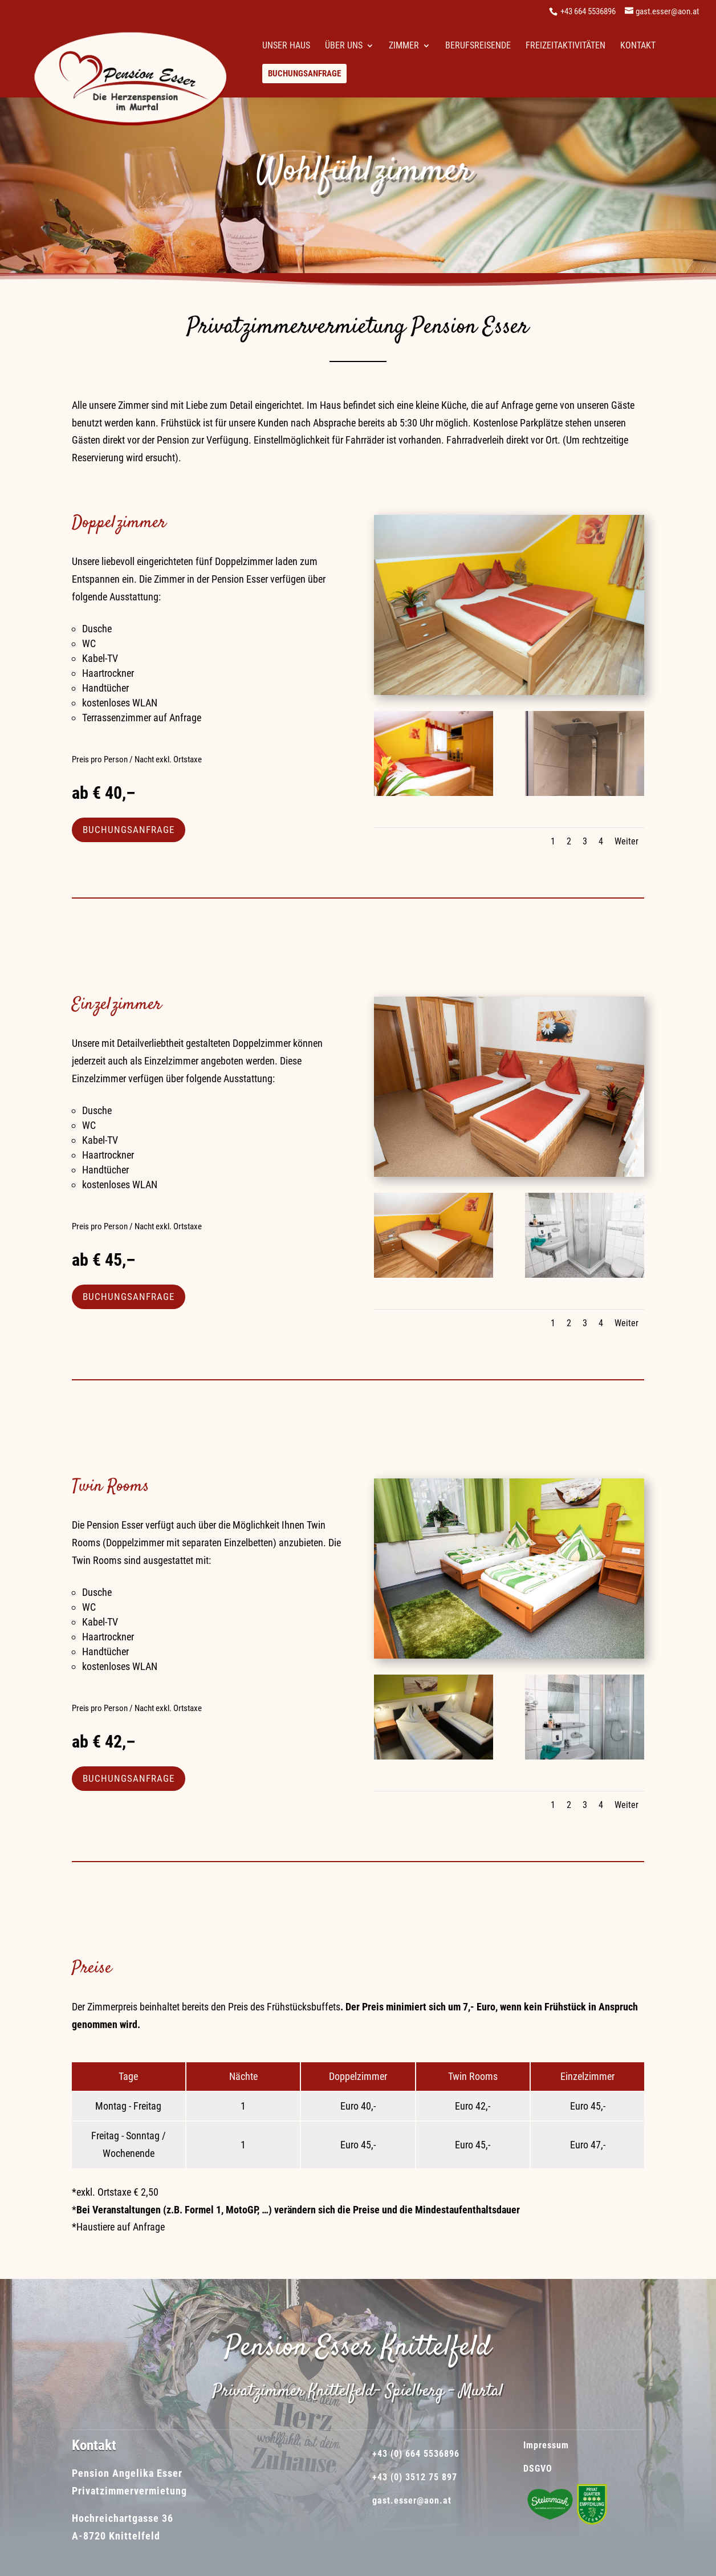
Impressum (544, 2445)
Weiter (626, 841)
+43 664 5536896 (588, 11)
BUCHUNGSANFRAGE (128, 829)
